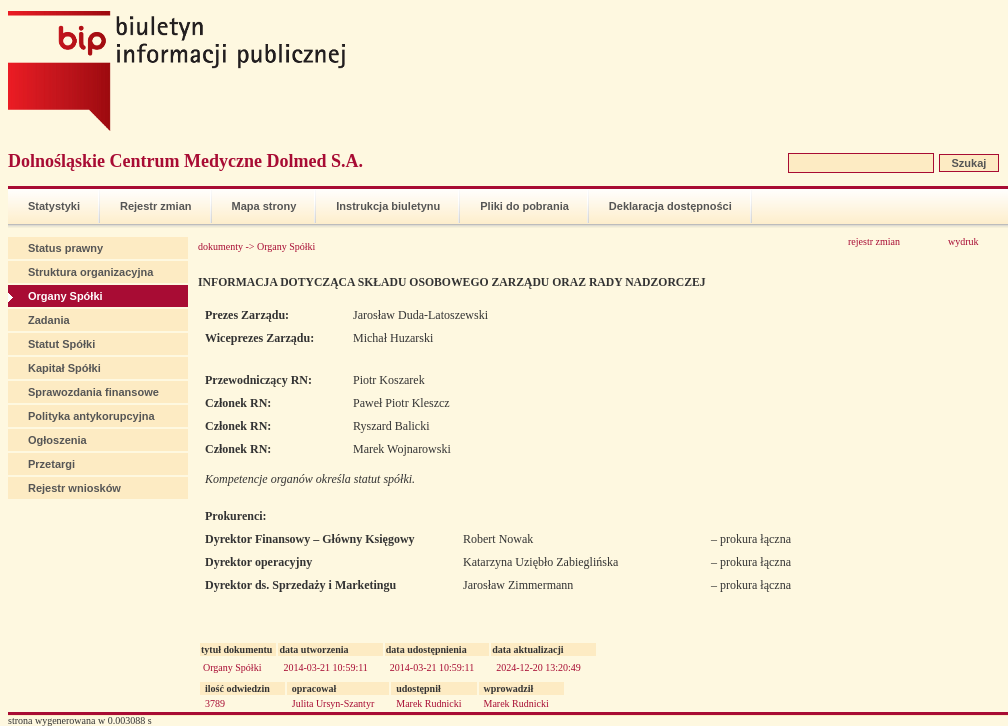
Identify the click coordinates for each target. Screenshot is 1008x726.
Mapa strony (264, 206)
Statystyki (54, 206)
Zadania (49, 320)
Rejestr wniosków (74, 488)
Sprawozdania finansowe (93, 392)
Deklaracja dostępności (670, 206)
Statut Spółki (61, 344)
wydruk (963, 241)
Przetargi (51, 464)
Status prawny (65, 248)
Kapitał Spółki (64, 368)
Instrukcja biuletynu (388, 206)
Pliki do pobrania (524, 206)
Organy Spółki (65, 296)
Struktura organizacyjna (90, 272)
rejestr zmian (874, 241)
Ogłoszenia (57, 440)
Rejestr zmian (156, 206)
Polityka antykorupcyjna (91, 416)
